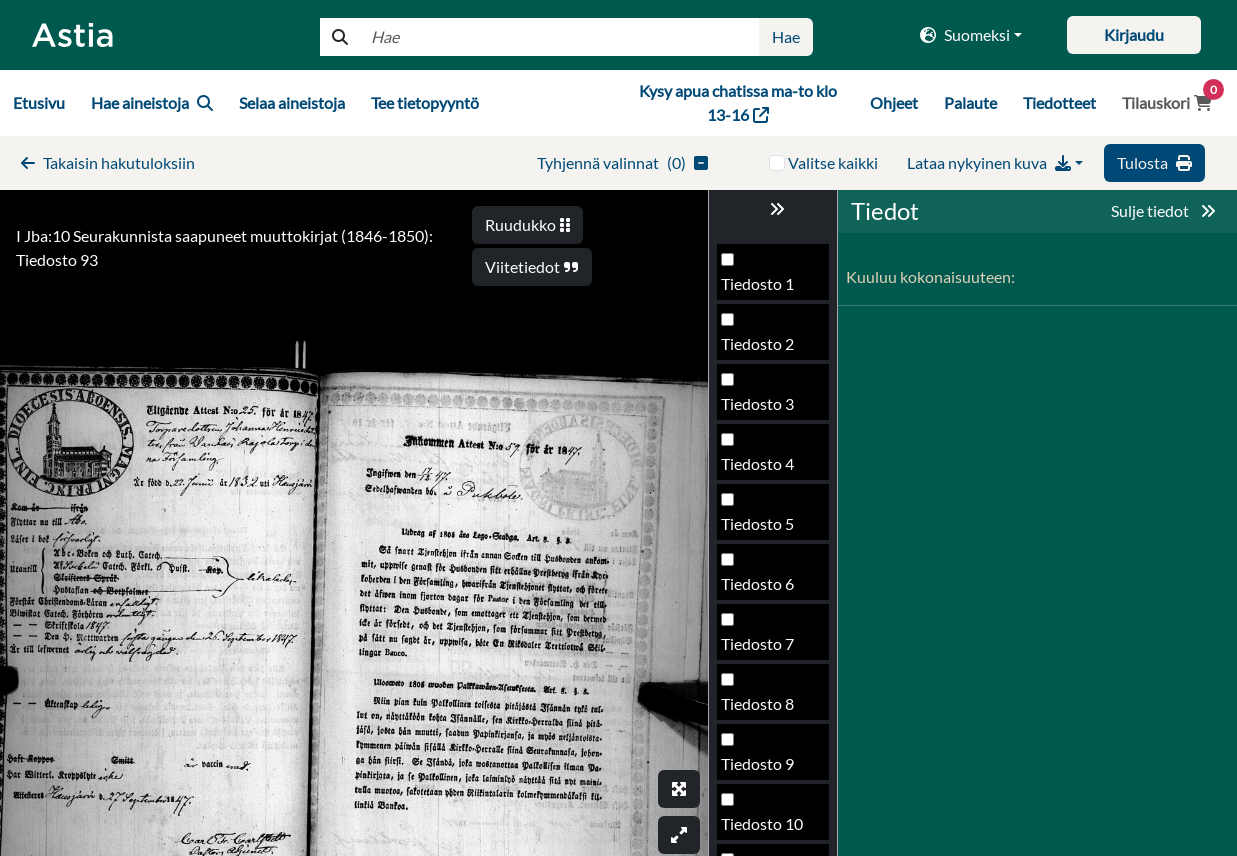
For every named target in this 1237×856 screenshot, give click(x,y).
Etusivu (39, 102)
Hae (786, 36)
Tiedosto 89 (762, 289)
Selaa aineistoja (292, 102)
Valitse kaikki (833, 162)
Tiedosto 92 (762, 469)
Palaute (970, 102)
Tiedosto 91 (762, 409)
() (622, 162)
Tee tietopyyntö (425, 102)
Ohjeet (894, 102)
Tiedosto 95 (762, 649)
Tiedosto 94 (762, 589)
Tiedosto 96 (762, 709)
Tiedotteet (1059, 102)
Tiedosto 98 (762, 829)
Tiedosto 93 (762, 529)
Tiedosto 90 (762, 349)
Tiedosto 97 (762, 769)
